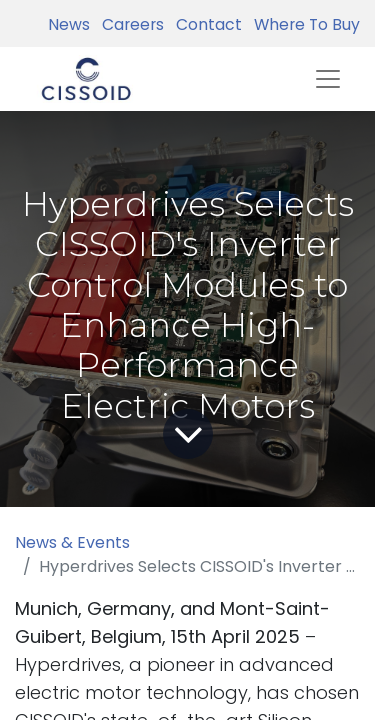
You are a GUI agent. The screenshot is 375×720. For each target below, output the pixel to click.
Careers (129, 24)
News (69, 24)
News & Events (72, 542)
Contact (205, 24)
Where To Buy (303, 24)
